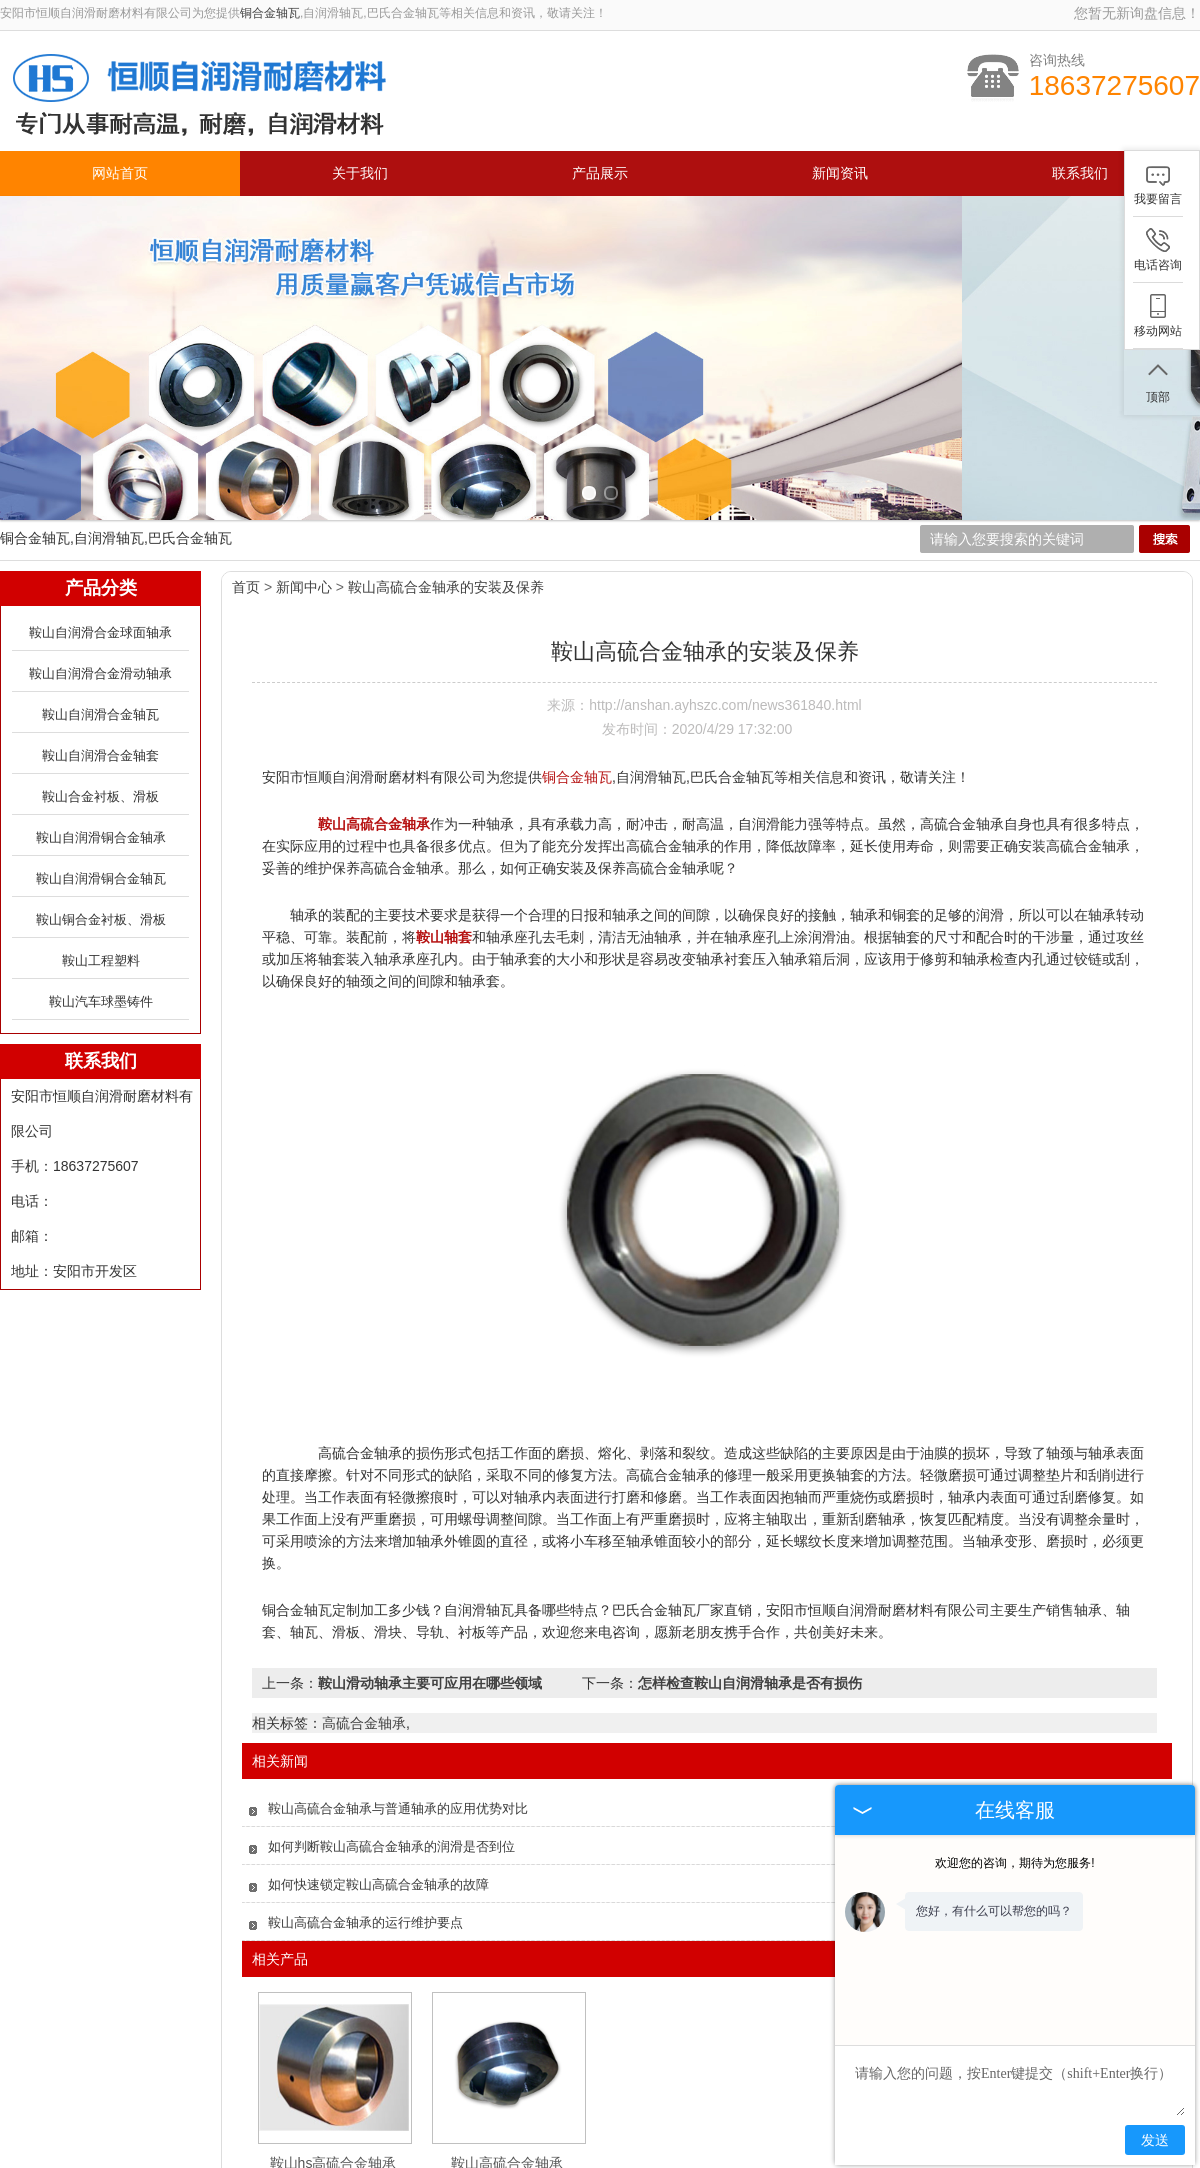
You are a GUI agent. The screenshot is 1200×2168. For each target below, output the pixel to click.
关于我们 (360, 173)
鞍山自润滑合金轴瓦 (100, 604)
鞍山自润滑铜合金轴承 (101, 727)
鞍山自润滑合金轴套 (100, 645)
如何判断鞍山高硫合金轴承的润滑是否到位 (391, 1736)
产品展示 (600, 173)
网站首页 (120, 173)
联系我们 (1080, 173)
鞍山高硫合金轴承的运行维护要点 (365, 1812)
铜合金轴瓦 (270, 13)
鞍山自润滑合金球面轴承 (100, 522)
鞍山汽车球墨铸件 (101, 891)
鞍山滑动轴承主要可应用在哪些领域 (430, 1573)
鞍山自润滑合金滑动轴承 (100, 563)
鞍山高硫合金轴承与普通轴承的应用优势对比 (398, 1698)
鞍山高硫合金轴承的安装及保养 (446, 477)
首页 (246, 477)
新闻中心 (304, 477)
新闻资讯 (840, 173)
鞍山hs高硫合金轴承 (333, 2053)
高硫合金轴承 (364, 1613)
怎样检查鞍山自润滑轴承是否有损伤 (750, 1573)
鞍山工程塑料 (101, 850)
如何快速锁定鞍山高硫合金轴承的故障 (378, 1774)
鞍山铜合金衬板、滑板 (101, 809)
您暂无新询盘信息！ (1137, 13)
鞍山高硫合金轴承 (507, 2053)
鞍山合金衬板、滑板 (100, 686)
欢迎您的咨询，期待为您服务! (1014, 1863)
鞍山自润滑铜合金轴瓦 (101, 768)
